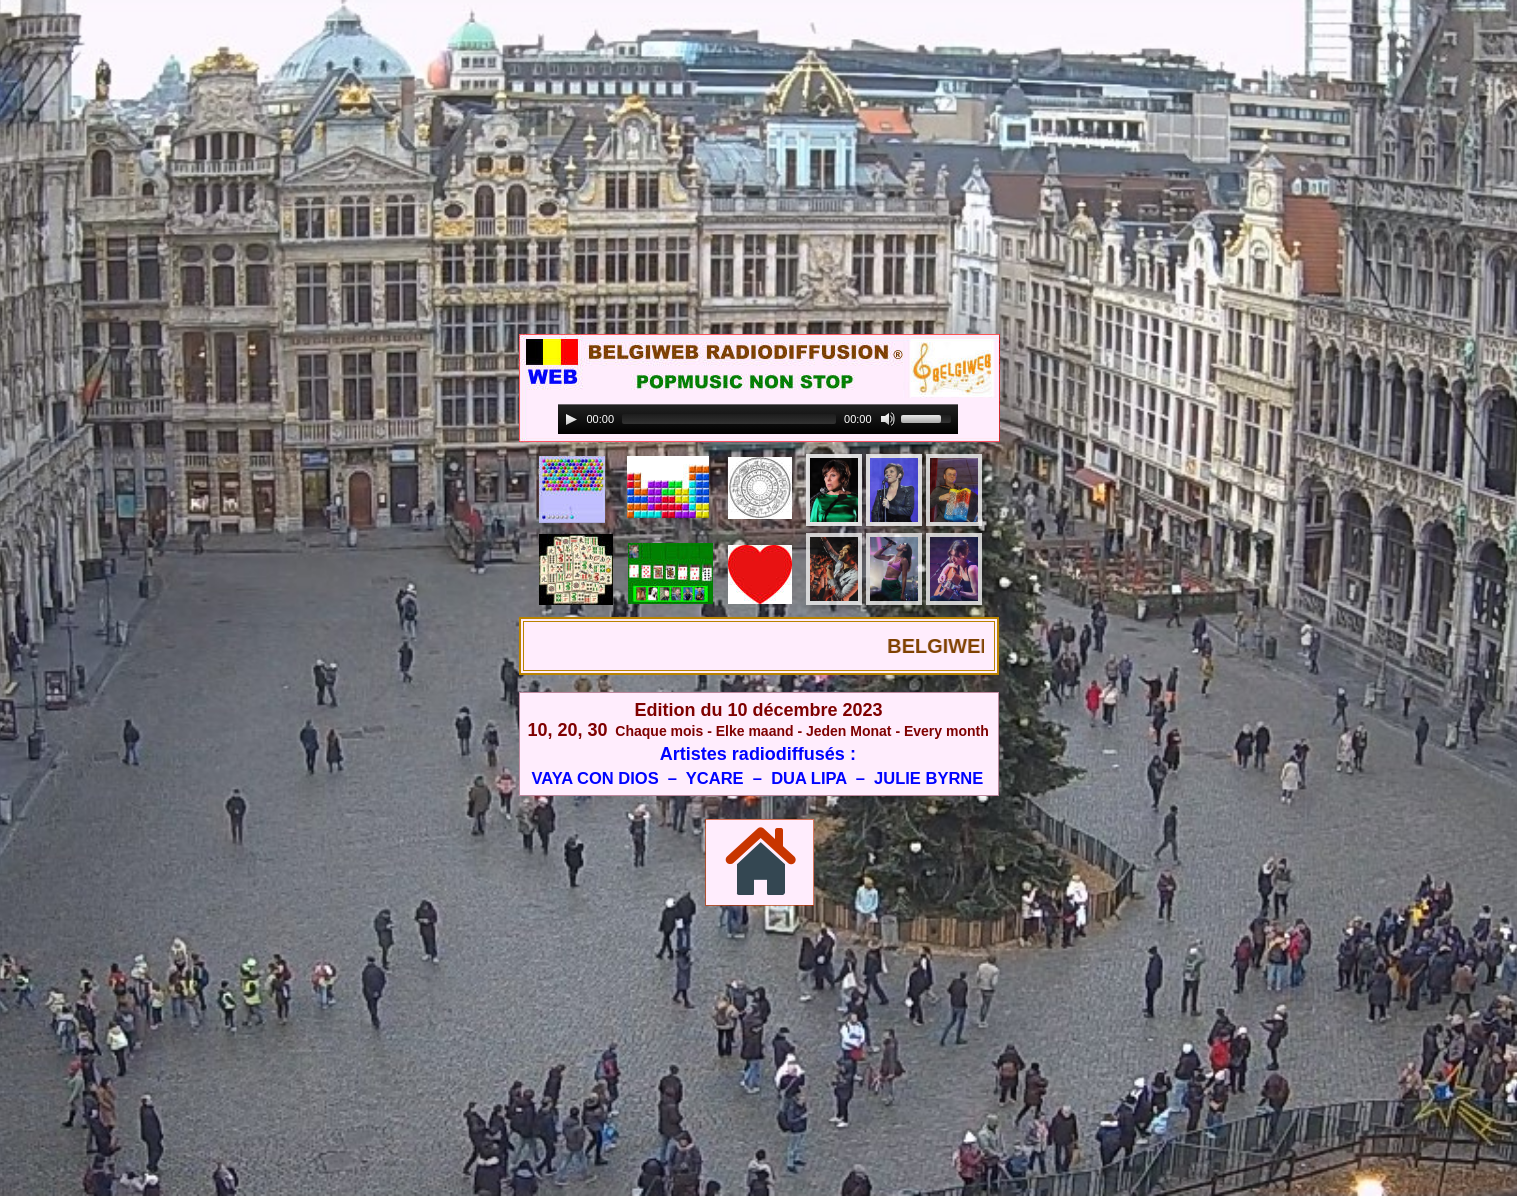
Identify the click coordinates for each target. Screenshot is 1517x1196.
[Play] (571, 419)
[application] (758, 419)
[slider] (729, 419)
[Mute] (888, 419)
